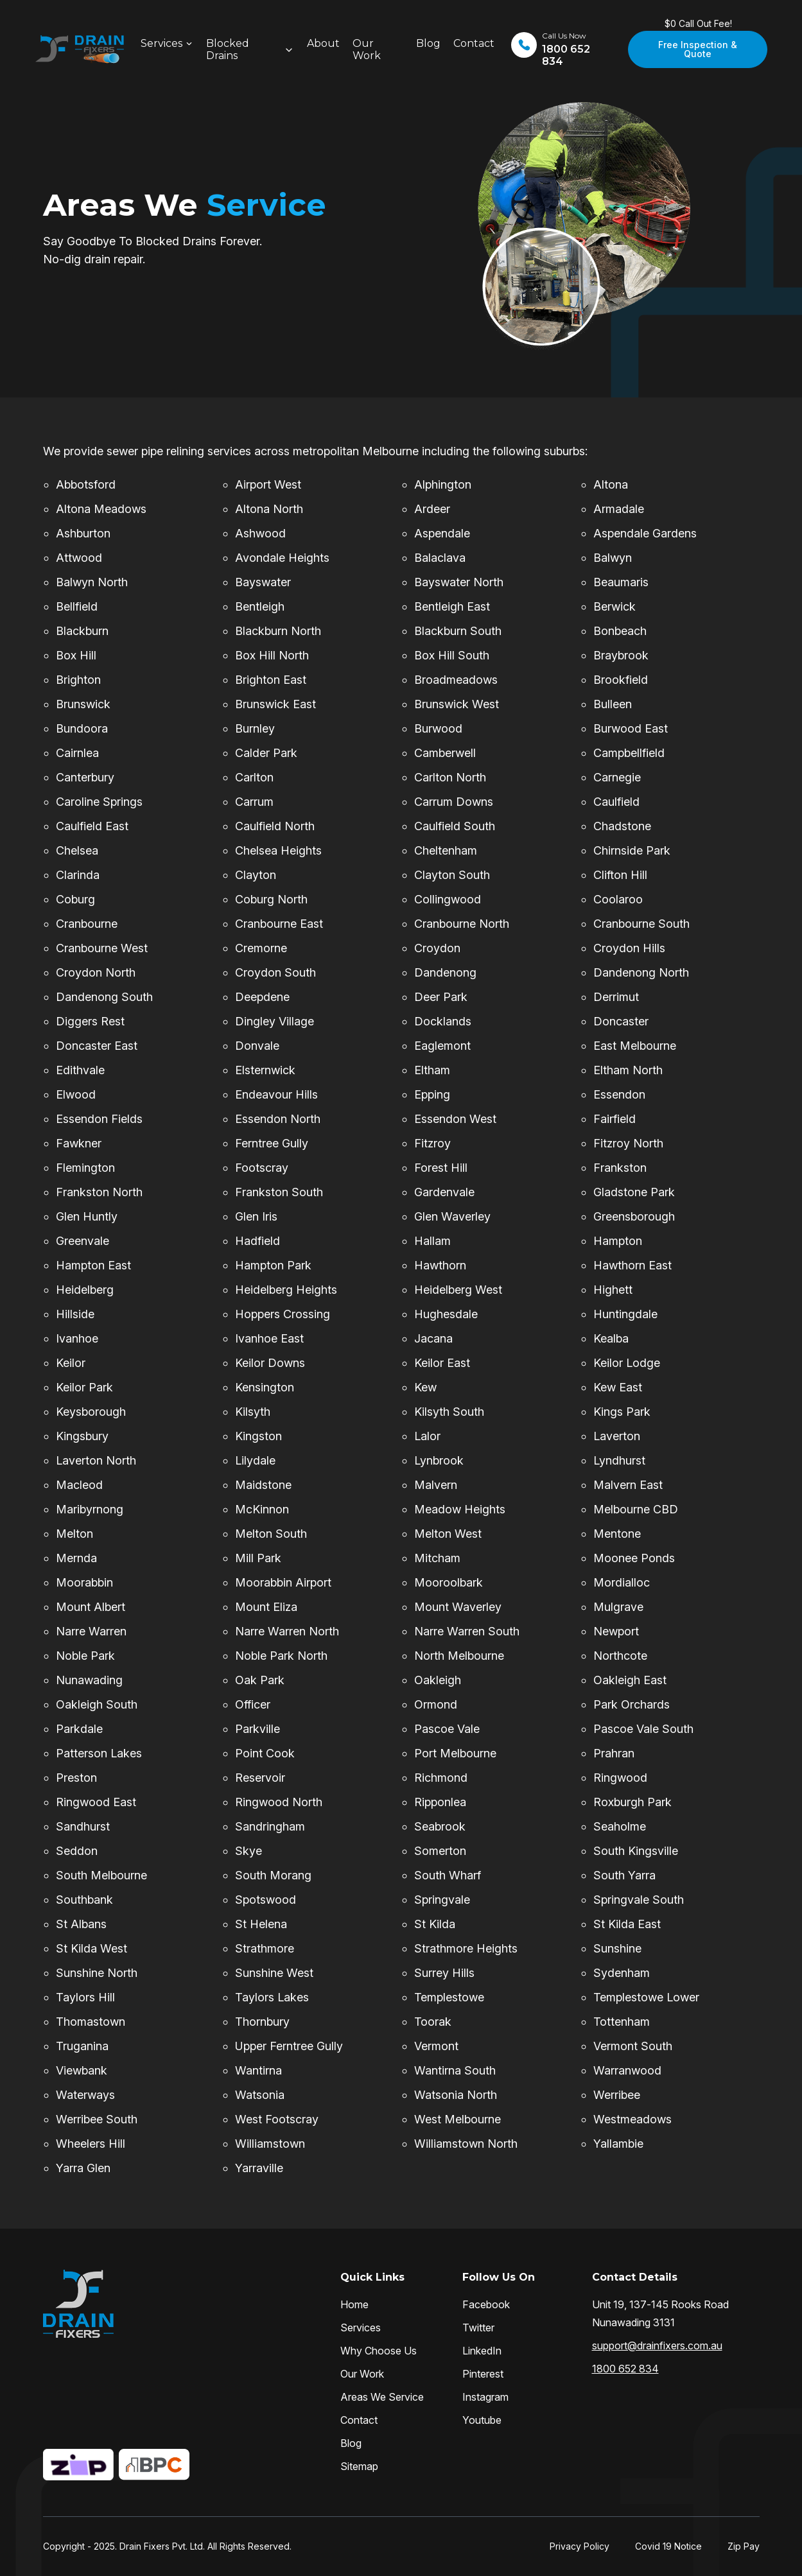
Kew (425, 1387)
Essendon (619, 1094)
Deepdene (262, 997)
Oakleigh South (96, 1704)
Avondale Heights (282, 557)
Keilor (70, 1363)
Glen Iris (256, 1216)
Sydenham (621, 1973)
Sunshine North (96, 1973)
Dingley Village (274, 1021)
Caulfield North (275, 826)
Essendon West (455, 1119)
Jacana (433, 1338)
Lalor (427, 1436)
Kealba (611, 1338)
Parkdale (79, 1729)
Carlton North (450, 777)
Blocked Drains (227, 49)
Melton (74, 1533)
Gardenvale (444, 1192)
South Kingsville (635, 1851)
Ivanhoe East (269, 1338)
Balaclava (440, 557)
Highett (612, 1289)
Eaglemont (442, 1045)
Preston (76, 1777)
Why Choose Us (378, 2350)
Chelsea (77, 850)
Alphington (442, 484)
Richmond (440, 1777)
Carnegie (617, 777)
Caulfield (616, 801)
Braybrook (621, 655)
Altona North (269, 509)
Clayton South (452, 875)
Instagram (485, 2396)
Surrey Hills (444, 1973)
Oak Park (259, 1680)
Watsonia (259, 2095)
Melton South (271, 1533)
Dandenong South (104, 997)
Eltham (432, 1070)
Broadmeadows (456, 679)
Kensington (264, 1387)
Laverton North (96, 1460)
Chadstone (622, 826)
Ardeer (432, 509)
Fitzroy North (628, 1143)
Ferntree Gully (271, 1143)
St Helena (261, 1924)
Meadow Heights (459, 1509)
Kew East (617, 1387)
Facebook (486, 2304)
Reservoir (260, 1777)
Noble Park (85, 1655)
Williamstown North (466, 2143)
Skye (248, 1851)
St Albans (81, 1924)
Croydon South (275, 972)
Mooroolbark (448, 1582)
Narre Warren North (287, 1631)
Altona (610, 484)
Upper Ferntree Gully (289, 2046)
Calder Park (266, 753)
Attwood (79, 557)
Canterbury (85, 777)
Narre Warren (91, 1631)
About (323, 43)
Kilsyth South (449, 1411)
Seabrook (440, 1826)
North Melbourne (459, 1655)
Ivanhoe (77, 1338)
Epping (432, 1094)
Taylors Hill (85, 1997)
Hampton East (93, 1265)
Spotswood (265, 1899)
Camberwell (445, 753)
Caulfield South (454, 826)
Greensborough (634, 1216)
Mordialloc (621, 1582)
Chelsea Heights (278, 850)
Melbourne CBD (635, 1509)
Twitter (478, 2327)
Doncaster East (96, 1045)
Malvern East (628, 1485)
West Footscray (276, 2119)
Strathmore (264, 1948)
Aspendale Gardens (645, 533)
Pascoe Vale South (643, 1729)
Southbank (84, 1899)
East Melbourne (634, 1045)
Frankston (620, 1167)
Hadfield (257, 1241)
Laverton (616, 1436)
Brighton (78, 679)
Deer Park (440, 997)
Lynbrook (439, 1460)
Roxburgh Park (632, 1802)
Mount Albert (90, 1607)
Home (354, 2304)
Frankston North (99, 1192)
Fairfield (614, 1119)
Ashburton (83, 533)
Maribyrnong (89, 1509)
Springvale (442, 1899)
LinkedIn (481, 2350)
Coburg (75, 899)
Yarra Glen (83, 2168)
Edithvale (80, 1070)
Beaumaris (621, 582)
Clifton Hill (620, 875)
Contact (473, 43)
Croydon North (95, 972)
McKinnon (262, 1509)
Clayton (255, 875)
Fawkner (78, 1143)
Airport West (268, 484)
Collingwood (447, 899)
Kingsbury (82, 1436)
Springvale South (638, 1899)
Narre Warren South (466, 1631)
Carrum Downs (453, 801)
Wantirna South (455, 2070)
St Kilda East (627, 1924)
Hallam (432, 1241)
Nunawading (89, 1680)
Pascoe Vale (447, 1729)
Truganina (82, 2046)
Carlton (254, 777)
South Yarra (624, 1875)
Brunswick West (456, 704)
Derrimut (616, 997)
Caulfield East (92, 826)
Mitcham (437, 1558)
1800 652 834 (625, 2368)
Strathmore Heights (466, 1948)
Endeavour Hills (276, 1094)
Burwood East (630, 728)
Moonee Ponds (634, 1558)
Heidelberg (85, 1289)
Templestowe (449, 1997)
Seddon (77, 1851)
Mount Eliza (266, 1607)
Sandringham (270, 1826)
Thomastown (90, 2021)
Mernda (76, 1558)
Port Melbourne (455, 1753)
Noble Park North (281, 1655)
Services (161, 43)
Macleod (79, 1485)
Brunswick (83, 704)
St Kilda (434, 1924)
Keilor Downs (270, 1363)
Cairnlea (77, 753)
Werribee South (96, 2119)
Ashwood (260, 533)
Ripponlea (440, 1802)
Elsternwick (265, 1070)
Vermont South (632, 2046)
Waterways (85, 2095)
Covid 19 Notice (668, 2546)
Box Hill (76, 655)
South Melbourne (101, 1875)
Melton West (448, 1533)
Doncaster (621, 1021)
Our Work (367, 49)
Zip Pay (744, 2546)
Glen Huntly (87, 1216)
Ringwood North (278, 1802)
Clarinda (78, 875)
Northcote (620, 1655)
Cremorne (261, 948)
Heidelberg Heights (286, 1289)
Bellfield (77, 606)
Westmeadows (632, 2119)
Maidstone (263, 1485)
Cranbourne (87, 923)
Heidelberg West (458, 1289)
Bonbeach (620, 631)
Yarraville (259, 2168)
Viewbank (81, 2070)
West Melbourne (457, 2119)
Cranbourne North (461, 923)
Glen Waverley (452, 1216)
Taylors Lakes (272, 1997)
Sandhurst (83, 1826)
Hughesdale (446, 1314)
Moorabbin (84, 1582)
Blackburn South (457, 631)
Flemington (85, 1167)
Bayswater (263, 582)
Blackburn (82, 631)
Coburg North (271, 899)
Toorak (432, 2021)
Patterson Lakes (99, 1753)
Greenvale (82, 1241)
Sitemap (359, 2466)
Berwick (614, 606)
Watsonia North (455, 2095)
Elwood (76, 1094)
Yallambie (618, 2143)
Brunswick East (275, 704)
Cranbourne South (641, 923)
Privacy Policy (579, 2546)
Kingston (258, 1436)
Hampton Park (273, 1265)
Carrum (254, 801)
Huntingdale (625, 1314)
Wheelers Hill (90, 2143)
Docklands (442, 1021)
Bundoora (82, 728)
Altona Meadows (101, 509)
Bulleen (612, 704)
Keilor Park (84, 1387)
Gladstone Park (634, 1192)
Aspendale (442, 533)
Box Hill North (272, 655)
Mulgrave (618, 1607)
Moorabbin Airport (283, 1582)
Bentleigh (259, 606)
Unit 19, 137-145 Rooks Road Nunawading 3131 (660, 2313)
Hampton (617, 1241)
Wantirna (258, 2070)
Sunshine (617, 1948)
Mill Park (258, 1558)
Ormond (435, 1704)
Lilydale (255, 1460)
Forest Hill (440, 1167)
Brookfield (620, 679)
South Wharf (447, 1875)
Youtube (481, 2420)
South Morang (273, 1875)
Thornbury (262, 2021)
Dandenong (445, 972)
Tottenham (621, 2021)
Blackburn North (278, 631)
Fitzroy (432, 1143)
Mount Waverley (457, 1607)
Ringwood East (96, 1802)
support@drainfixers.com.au (657, 2345)
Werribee (616, 2095)
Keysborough (91, 1411)
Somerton (440, 1851)
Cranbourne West (102, 948)
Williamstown (270, 2143)
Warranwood (627, 2070)
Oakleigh (437, 1680)
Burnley (255, 728)
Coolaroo (618, 899)
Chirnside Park (631, 850)
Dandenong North (641, 972)
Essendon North (277, 1119)
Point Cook (265, 1753)
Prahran (613, 1753)
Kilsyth (252, 1411)
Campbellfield (629, 753)
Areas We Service (382, 2396)
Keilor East (442, 1363)
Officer (252, 1704)
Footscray (261, 1167)
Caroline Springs (99, 801)
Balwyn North (92, 582)
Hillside (75, 1314)
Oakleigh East (630, 1680)
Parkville (257, 1729)
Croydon (437, 948)
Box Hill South (451, 655)
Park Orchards (631, 1704)
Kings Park (621, 1411)
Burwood (438, 728)
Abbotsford (86, 484)
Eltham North (628, 1070)
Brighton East (270, 679)
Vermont (436, 2046)
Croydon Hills (629, 948)
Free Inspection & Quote (697, 49)
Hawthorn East (632, 1265)
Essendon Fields (99, 1119)
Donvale (257, 1045)
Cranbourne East (279, 923)
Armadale (618, 509)
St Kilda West (91, 1948)
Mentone (617, 1533)
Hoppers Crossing (282, 1314)
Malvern (435, 1485)
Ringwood (620, 1777)
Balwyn (612, 557)
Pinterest (482, 2373)
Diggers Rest (90, 1021)
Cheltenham (445, 850)
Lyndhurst (619, 1460)
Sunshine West (274, 1973)
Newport (616, 1631)
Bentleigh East (452, 606)
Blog (428, 43)
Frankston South (279, 1192)
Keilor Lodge (626, 1363)
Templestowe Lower (646, 1997)
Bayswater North (458, 582)
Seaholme (619, 1826)
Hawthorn (440, 1265)
